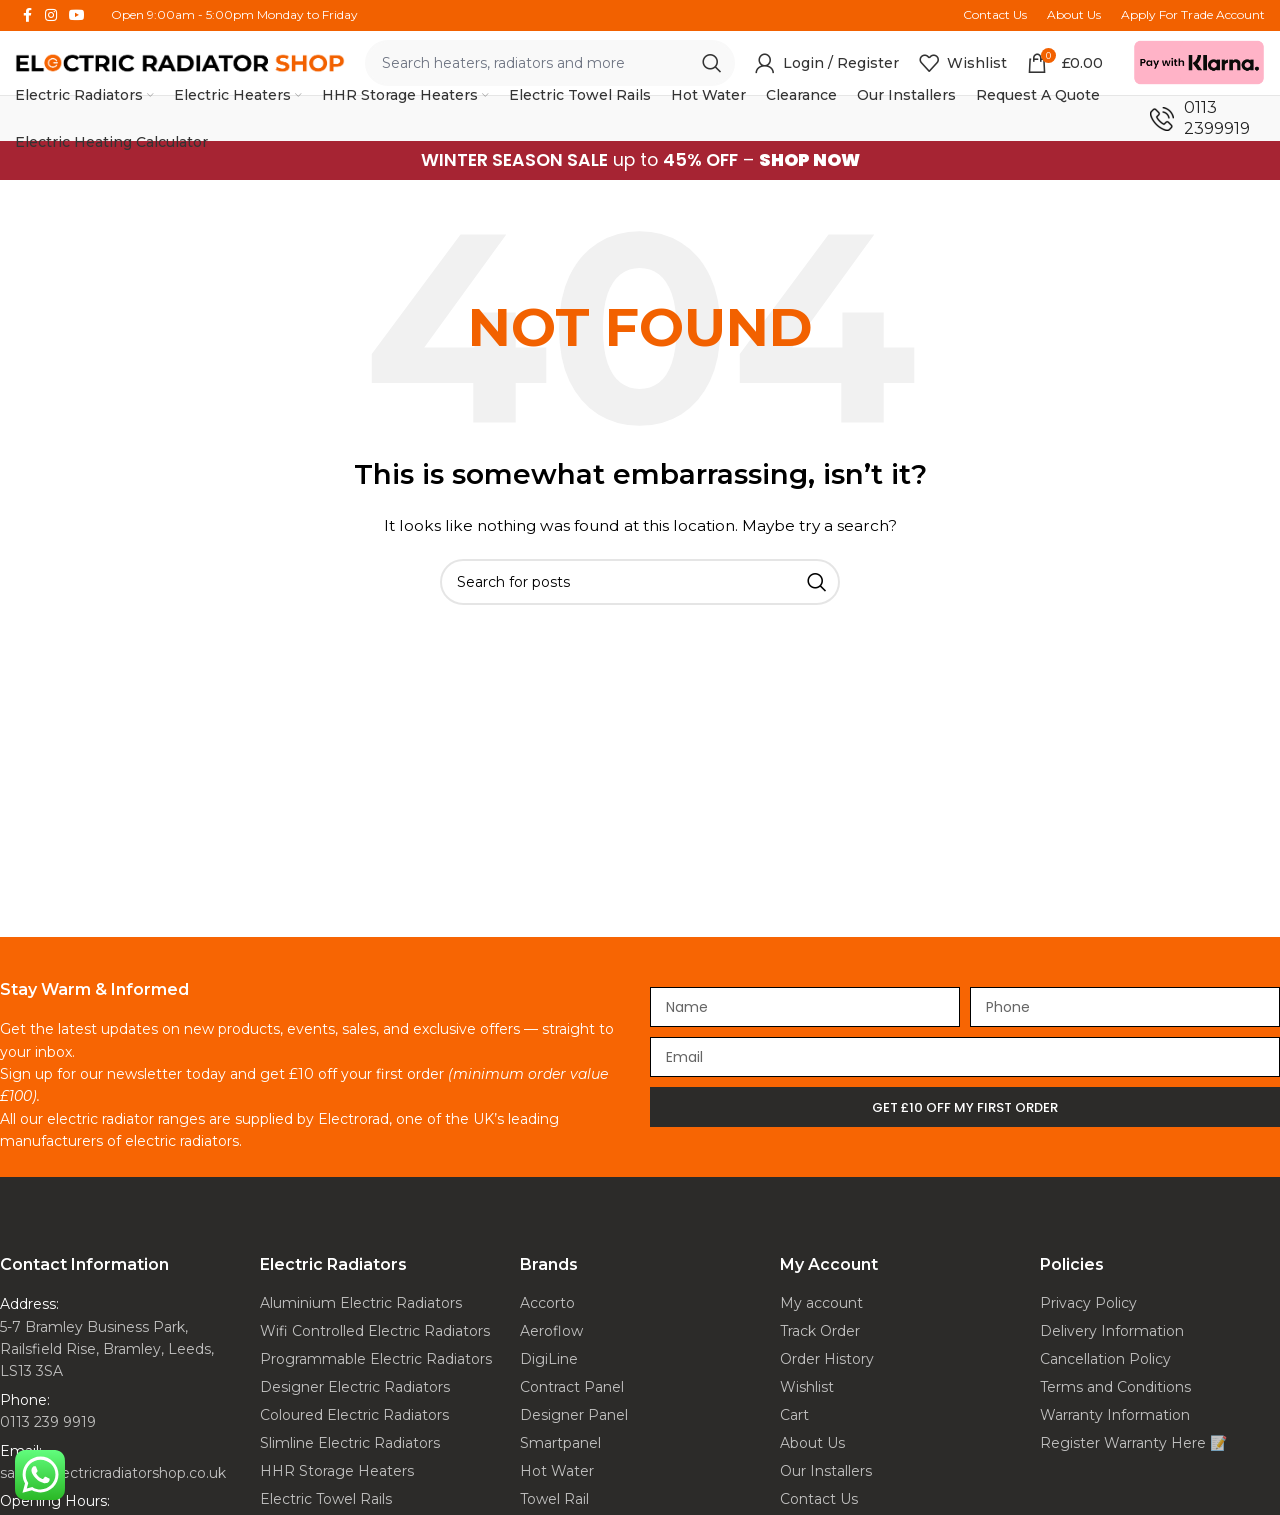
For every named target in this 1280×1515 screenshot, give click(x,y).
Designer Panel (574, 1415)
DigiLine (549, 1359)
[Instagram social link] (51, 15)
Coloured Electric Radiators (354, 1415)
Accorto (547, 1303)
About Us (812, 1443)
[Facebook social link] (27, 15)
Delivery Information (1112, 1331)
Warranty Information (1115, 1415)
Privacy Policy (1088, 1303)
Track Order (820, 1331)
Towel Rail (554, 1499)
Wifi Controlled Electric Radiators (375, 1331)
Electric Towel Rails (326, 1499)
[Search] (640, 581)
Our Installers (826, 1471)
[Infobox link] (1207, 119)
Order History (827, 1359)
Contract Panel (572, 1387)
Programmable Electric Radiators (376, 1359)
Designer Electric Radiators (355, 1387)
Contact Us (819, 1499)
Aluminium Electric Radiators (361, 1303)
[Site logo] (180, 61)
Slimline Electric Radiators (350, 1443)
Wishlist (807, 1387)
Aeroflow (551, 1331)
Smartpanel (560, 1443)
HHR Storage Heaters (337, 1471)
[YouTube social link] (77, 15)
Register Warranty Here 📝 (1133, 1443)
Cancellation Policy (1105, 1359)
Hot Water (557, 1471)
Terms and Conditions (1115, 1387)
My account (821, 1303)
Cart (794, 1415)
